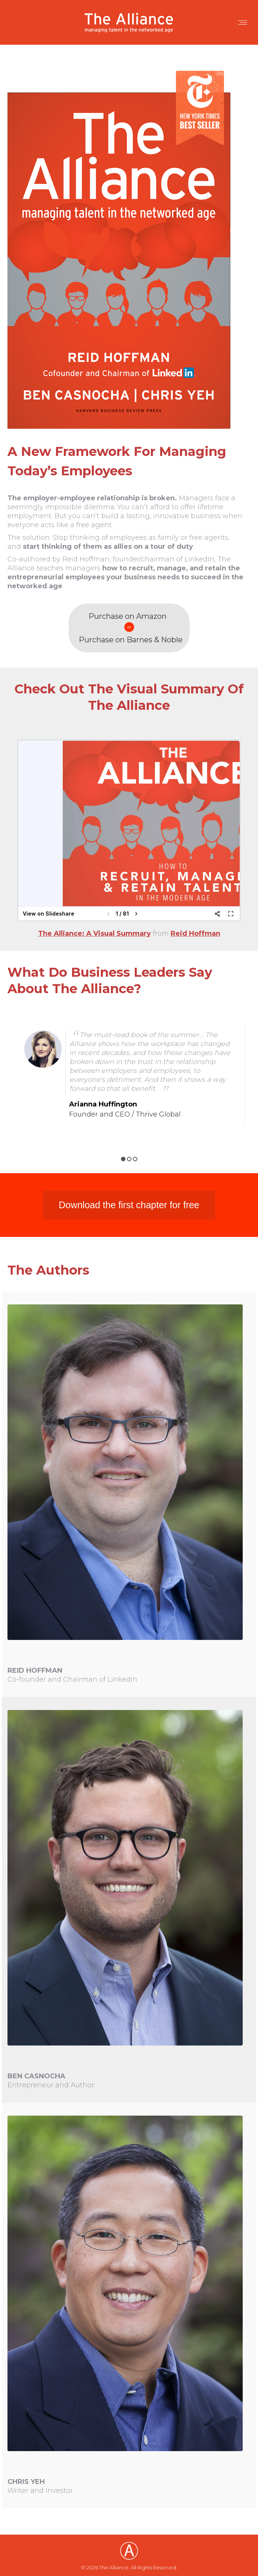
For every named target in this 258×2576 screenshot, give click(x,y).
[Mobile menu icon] (243, 22)
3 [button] (135, 1159)
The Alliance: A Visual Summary (94, 933)
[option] (129, 1074)
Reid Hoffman (195, 933)
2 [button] (129, 1159)
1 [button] (123, 1159)
